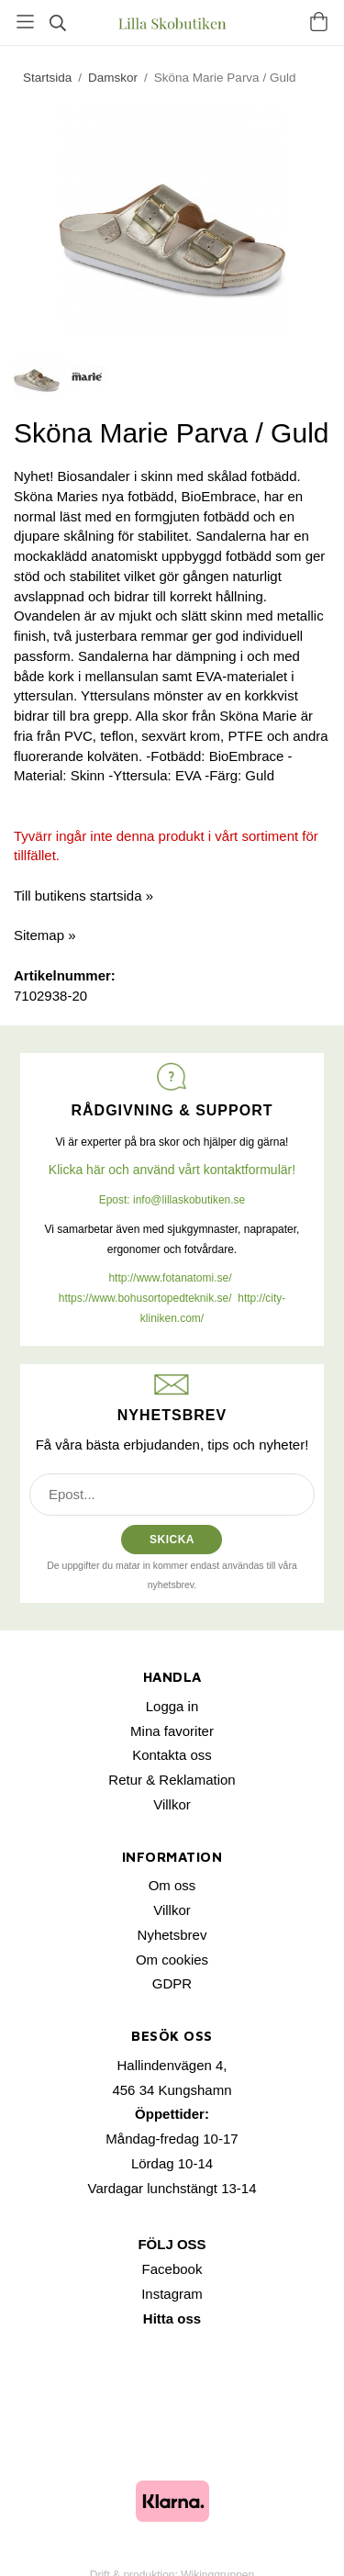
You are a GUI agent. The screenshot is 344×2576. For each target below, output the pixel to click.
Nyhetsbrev (172, 1935)
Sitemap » (45, 935)
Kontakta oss (172, 1755)
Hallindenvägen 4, (172, 2065)
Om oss (172, 1885)
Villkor (172, 1804)
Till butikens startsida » (83, 895)
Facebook (172, 2269)
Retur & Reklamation (171, 1779)
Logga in (172, 1706)
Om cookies (172, 1959)
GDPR (172, 1983)
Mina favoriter (172, 1731)
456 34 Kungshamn (171, 2090)
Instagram (172, 2294)
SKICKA (172, 1539)
